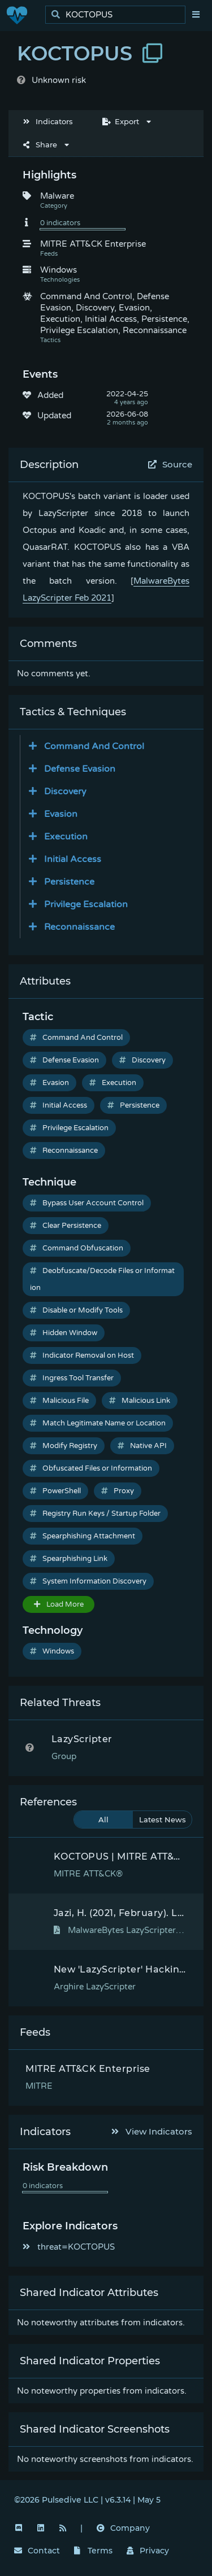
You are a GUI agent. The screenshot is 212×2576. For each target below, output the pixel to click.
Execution (112, 1082)
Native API (142, 1445)
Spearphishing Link (68, 1558)
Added (50, 395)
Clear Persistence (65, 1225)
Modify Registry (63, 1445)
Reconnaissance (64, 1150)
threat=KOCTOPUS (69, 2247)
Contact (37, 2551)
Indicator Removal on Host (82, 1355)
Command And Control (76, 1037)
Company (123, 2528)
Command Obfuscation (76, 1248)
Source (170, 464)
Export (120, 121)
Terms (93, 2551)
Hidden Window (63, 1332)
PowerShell (55, 1490)
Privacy (148, 2551)
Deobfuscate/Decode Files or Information (102, 1279)
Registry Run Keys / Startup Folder (95, 1513)
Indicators (48, 121)
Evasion (49, 1082)
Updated (54, 415)
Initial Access (58, 1105)
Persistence (133, 1105)
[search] (118, 15)
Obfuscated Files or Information (91, 1468)
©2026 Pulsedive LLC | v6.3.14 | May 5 (87, 2500)
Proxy (117, 1490)
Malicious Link (139, 1400)
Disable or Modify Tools (76, 1310)
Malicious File (59, 1400)
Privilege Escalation (69, 1127)
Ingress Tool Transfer (72, 1378)
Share (40, 144)
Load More (59, 1604)
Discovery (142, 1060)
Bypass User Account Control (87, 1203)
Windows (52, 1651)
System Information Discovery (88, 1581)
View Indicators (152, 2131)
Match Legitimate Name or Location (98, 1423)
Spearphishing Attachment (82, 1536)
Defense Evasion (64, 1060)
